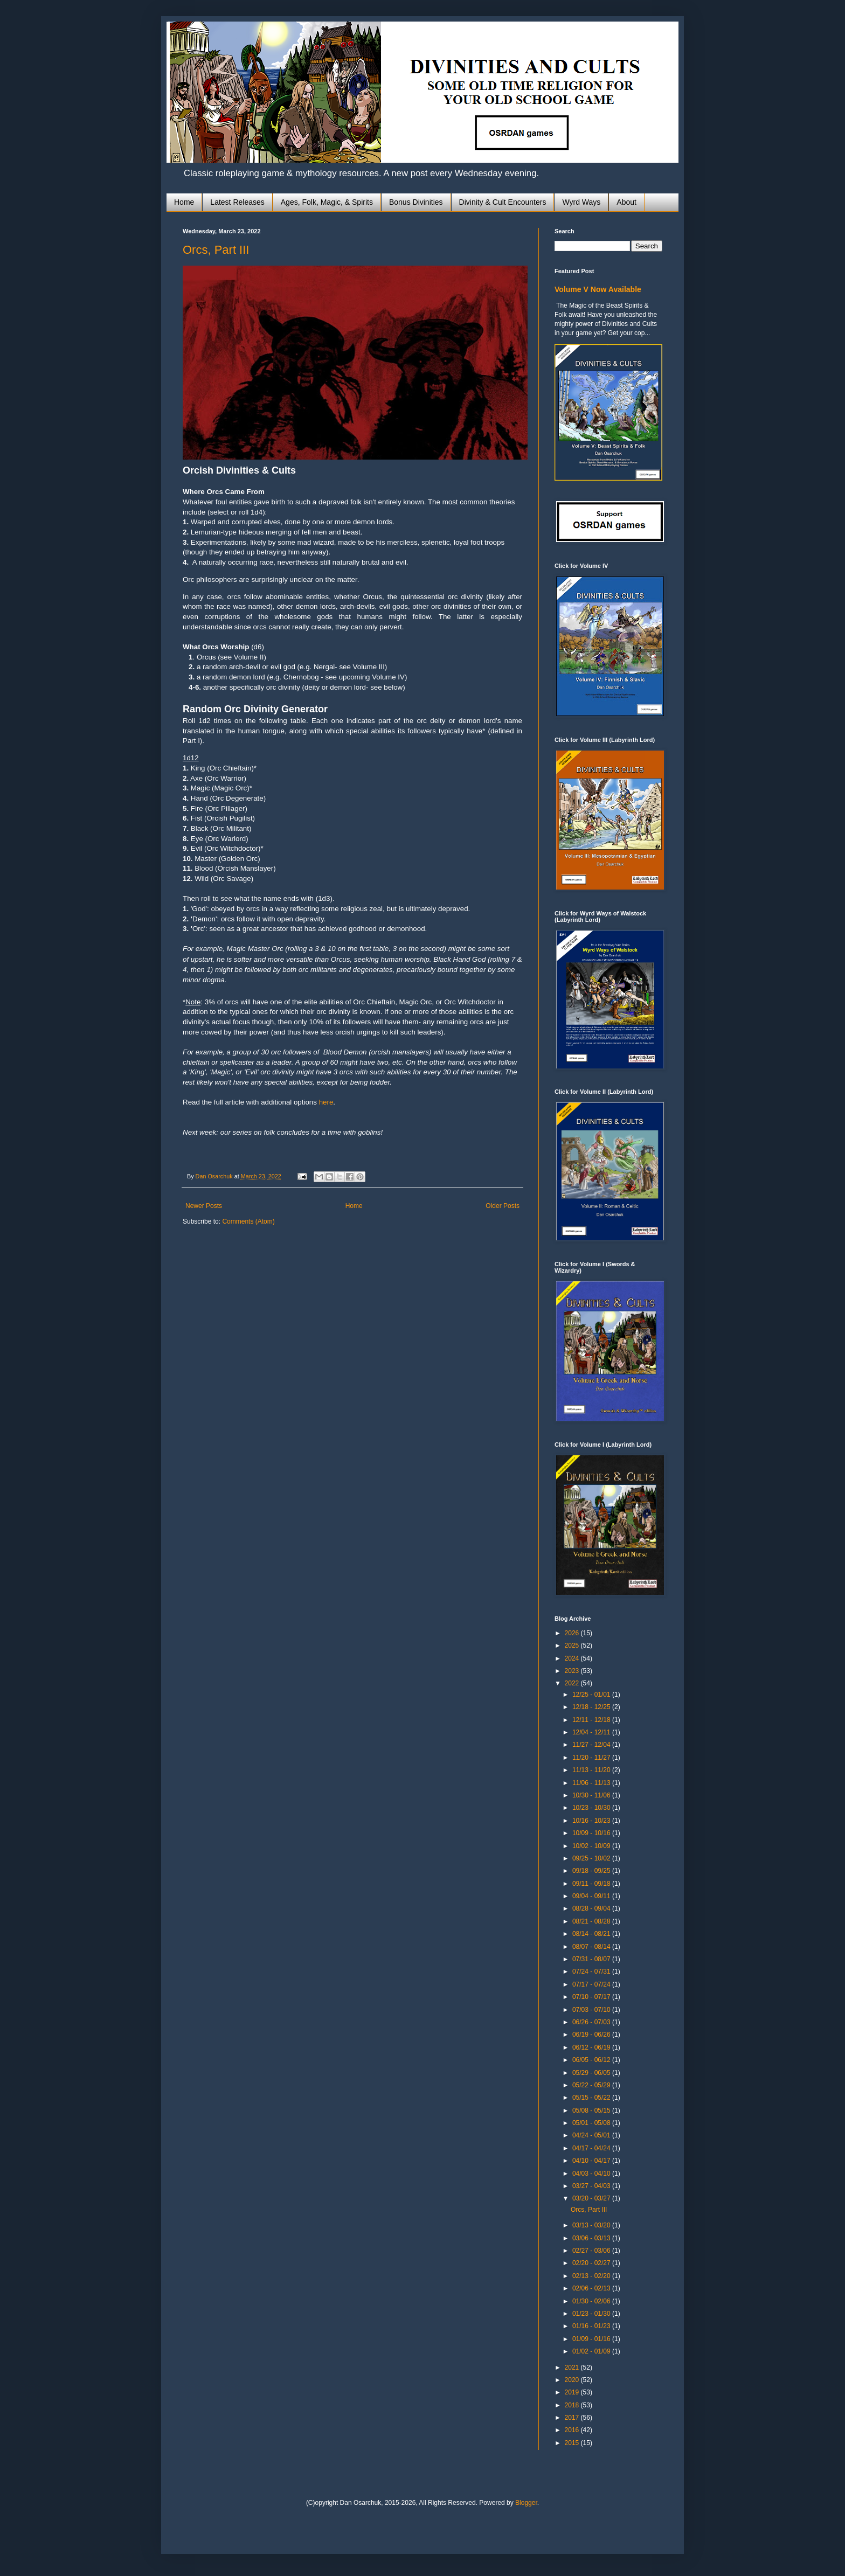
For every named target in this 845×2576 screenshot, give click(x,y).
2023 (573, 1671)
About (626, 202)
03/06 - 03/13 (592, 2238)
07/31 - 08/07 (592, 1959)
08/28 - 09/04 (592, 1908)
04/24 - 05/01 (592, 2135)
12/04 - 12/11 (592, 1732)
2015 (573, 2443)
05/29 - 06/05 (592, 2073)
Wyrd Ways (581, 202)
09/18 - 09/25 (592, 1870)
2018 (573, 2405)
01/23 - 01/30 (592, 2313)
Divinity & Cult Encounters (502, 202)
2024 (573, 1658)
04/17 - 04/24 (592, 2148)
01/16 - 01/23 (592, 2326)
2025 (573, 1645)
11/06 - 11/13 (592, 1783)
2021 (573, 2367)
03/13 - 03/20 (592, 2225)
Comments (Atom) (248, 1221)
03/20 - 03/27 (592, 2198)
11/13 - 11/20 (592, 1770)
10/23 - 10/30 (592, 1807)
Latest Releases (237, 202)
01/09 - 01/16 (592, 2339)
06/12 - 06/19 (592, 2047)
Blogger (526, 2502)
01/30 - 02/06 (592, 2301)
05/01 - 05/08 (592, 2123)
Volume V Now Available (598, 289)
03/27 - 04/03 (592, 2186)
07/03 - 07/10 (592, 2009)
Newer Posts (203, 1206)
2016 (573, 2430)
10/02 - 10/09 (592, 1846)
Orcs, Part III (216, 249)
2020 (573, 2380)
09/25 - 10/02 (592, 1858)
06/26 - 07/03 (592, 2022)
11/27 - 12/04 (592, 1744)
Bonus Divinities (416, 202)
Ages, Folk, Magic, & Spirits (327, 202)
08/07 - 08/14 (592, 1946)
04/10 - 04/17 (592, 2160)
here (326, 1102)
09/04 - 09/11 (592, 1896)
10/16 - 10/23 (592, 1820)
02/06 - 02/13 (592, 2288)
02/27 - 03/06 (592, 2250)
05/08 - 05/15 (592, 2110)
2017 (573, 2417)
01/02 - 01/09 (592, 2351)
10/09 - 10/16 (592, 1833)
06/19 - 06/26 (592, 2034)
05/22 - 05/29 (592, 2085)
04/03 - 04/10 (592, 2173)
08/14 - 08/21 (592, 1934)
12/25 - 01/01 (592, 1694)
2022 (573, 1683)
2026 (573, 1633)
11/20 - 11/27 (592, 1757)
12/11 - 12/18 (592, 1720)
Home (184, 202)
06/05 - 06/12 (592, 2060)
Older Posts (503, 1206)
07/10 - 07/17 (592, 1997)
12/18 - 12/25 (592, 1707)
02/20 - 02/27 (592, 2263)
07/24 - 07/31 (592, 1971)
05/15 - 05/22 (592, 2097)
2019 (573, 2392)
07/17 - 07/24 (592, 1984)
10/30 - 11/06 (592, 1795)
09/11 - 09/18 (592, 1883)
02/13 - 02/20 (592, 2276)
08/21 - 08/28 (592, 1921)
